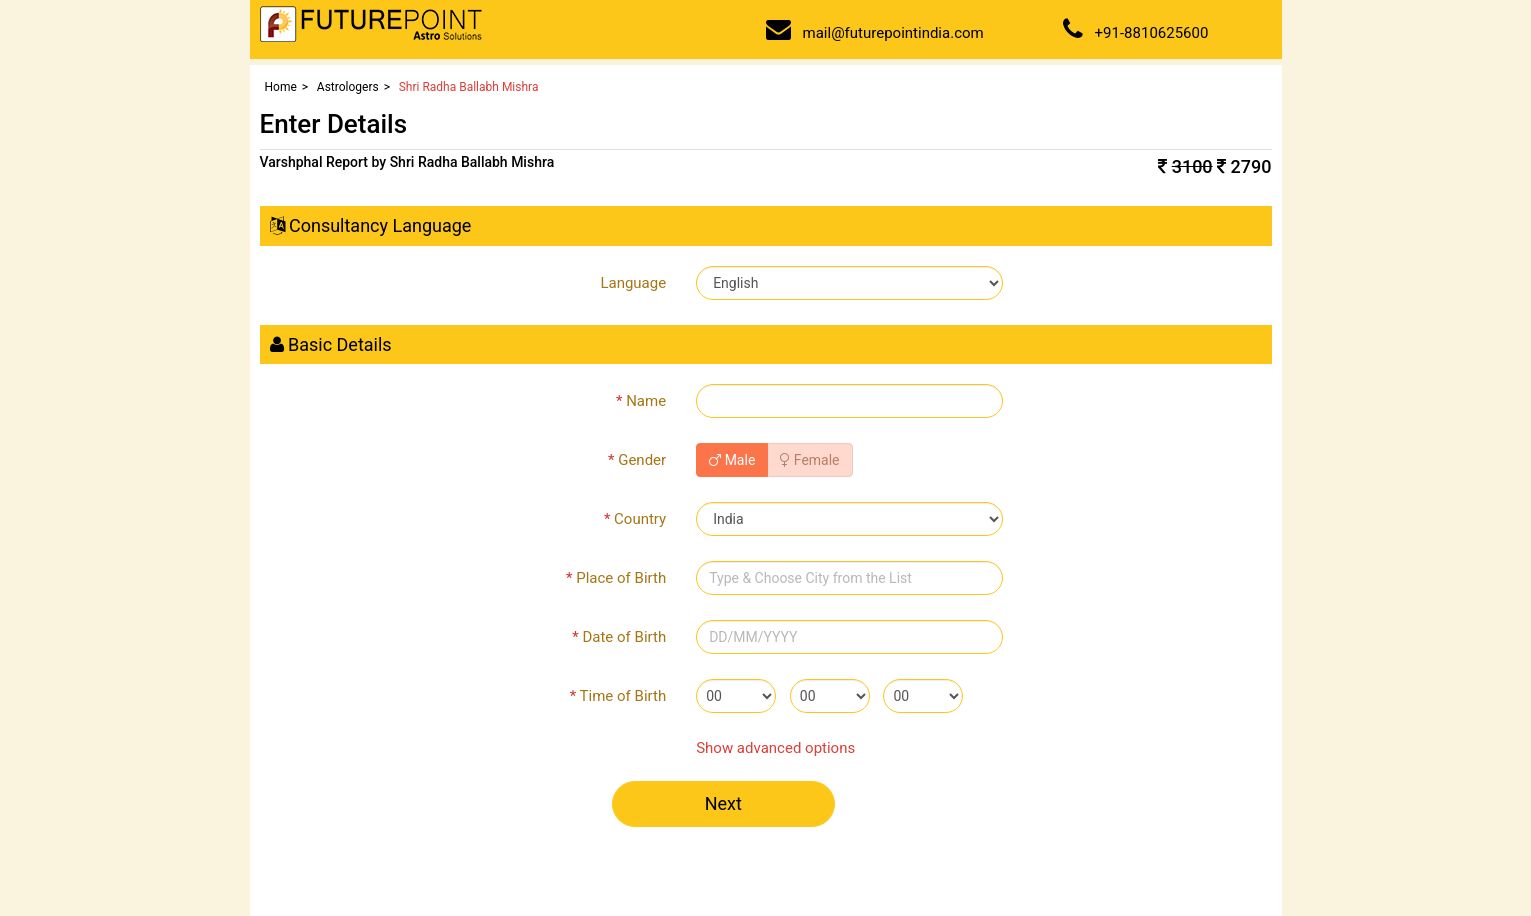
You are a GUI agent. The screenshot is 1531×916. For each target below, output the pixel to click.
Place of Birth (616, 578)
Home (281, 87)
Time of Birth (618, 696)
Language (633, 283)
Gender (637, 460)
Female (809, 460)
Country (635, 519)
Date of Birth (619, 637)
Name (641, 401)
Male (732, 460)
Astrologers (348, 87)
